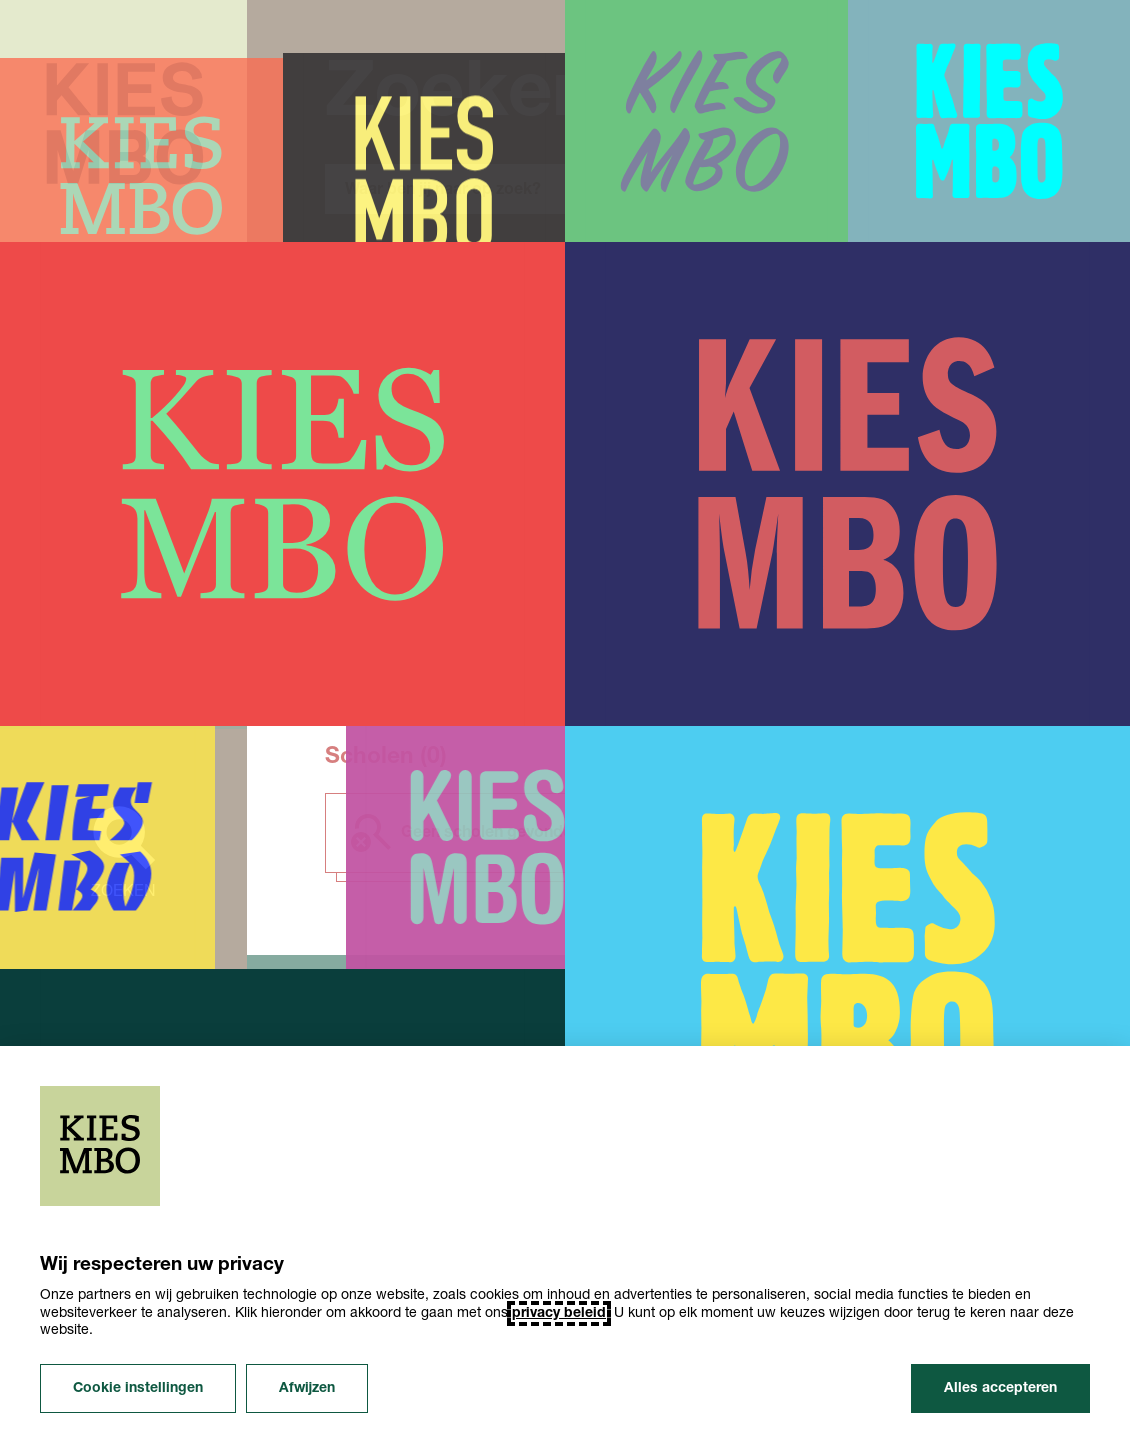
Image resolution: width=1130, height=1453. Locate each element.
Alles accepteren (1000, 1388)
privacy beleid (559, 1313)
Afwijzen (307, 1388)
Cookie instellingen (138, 1388)
